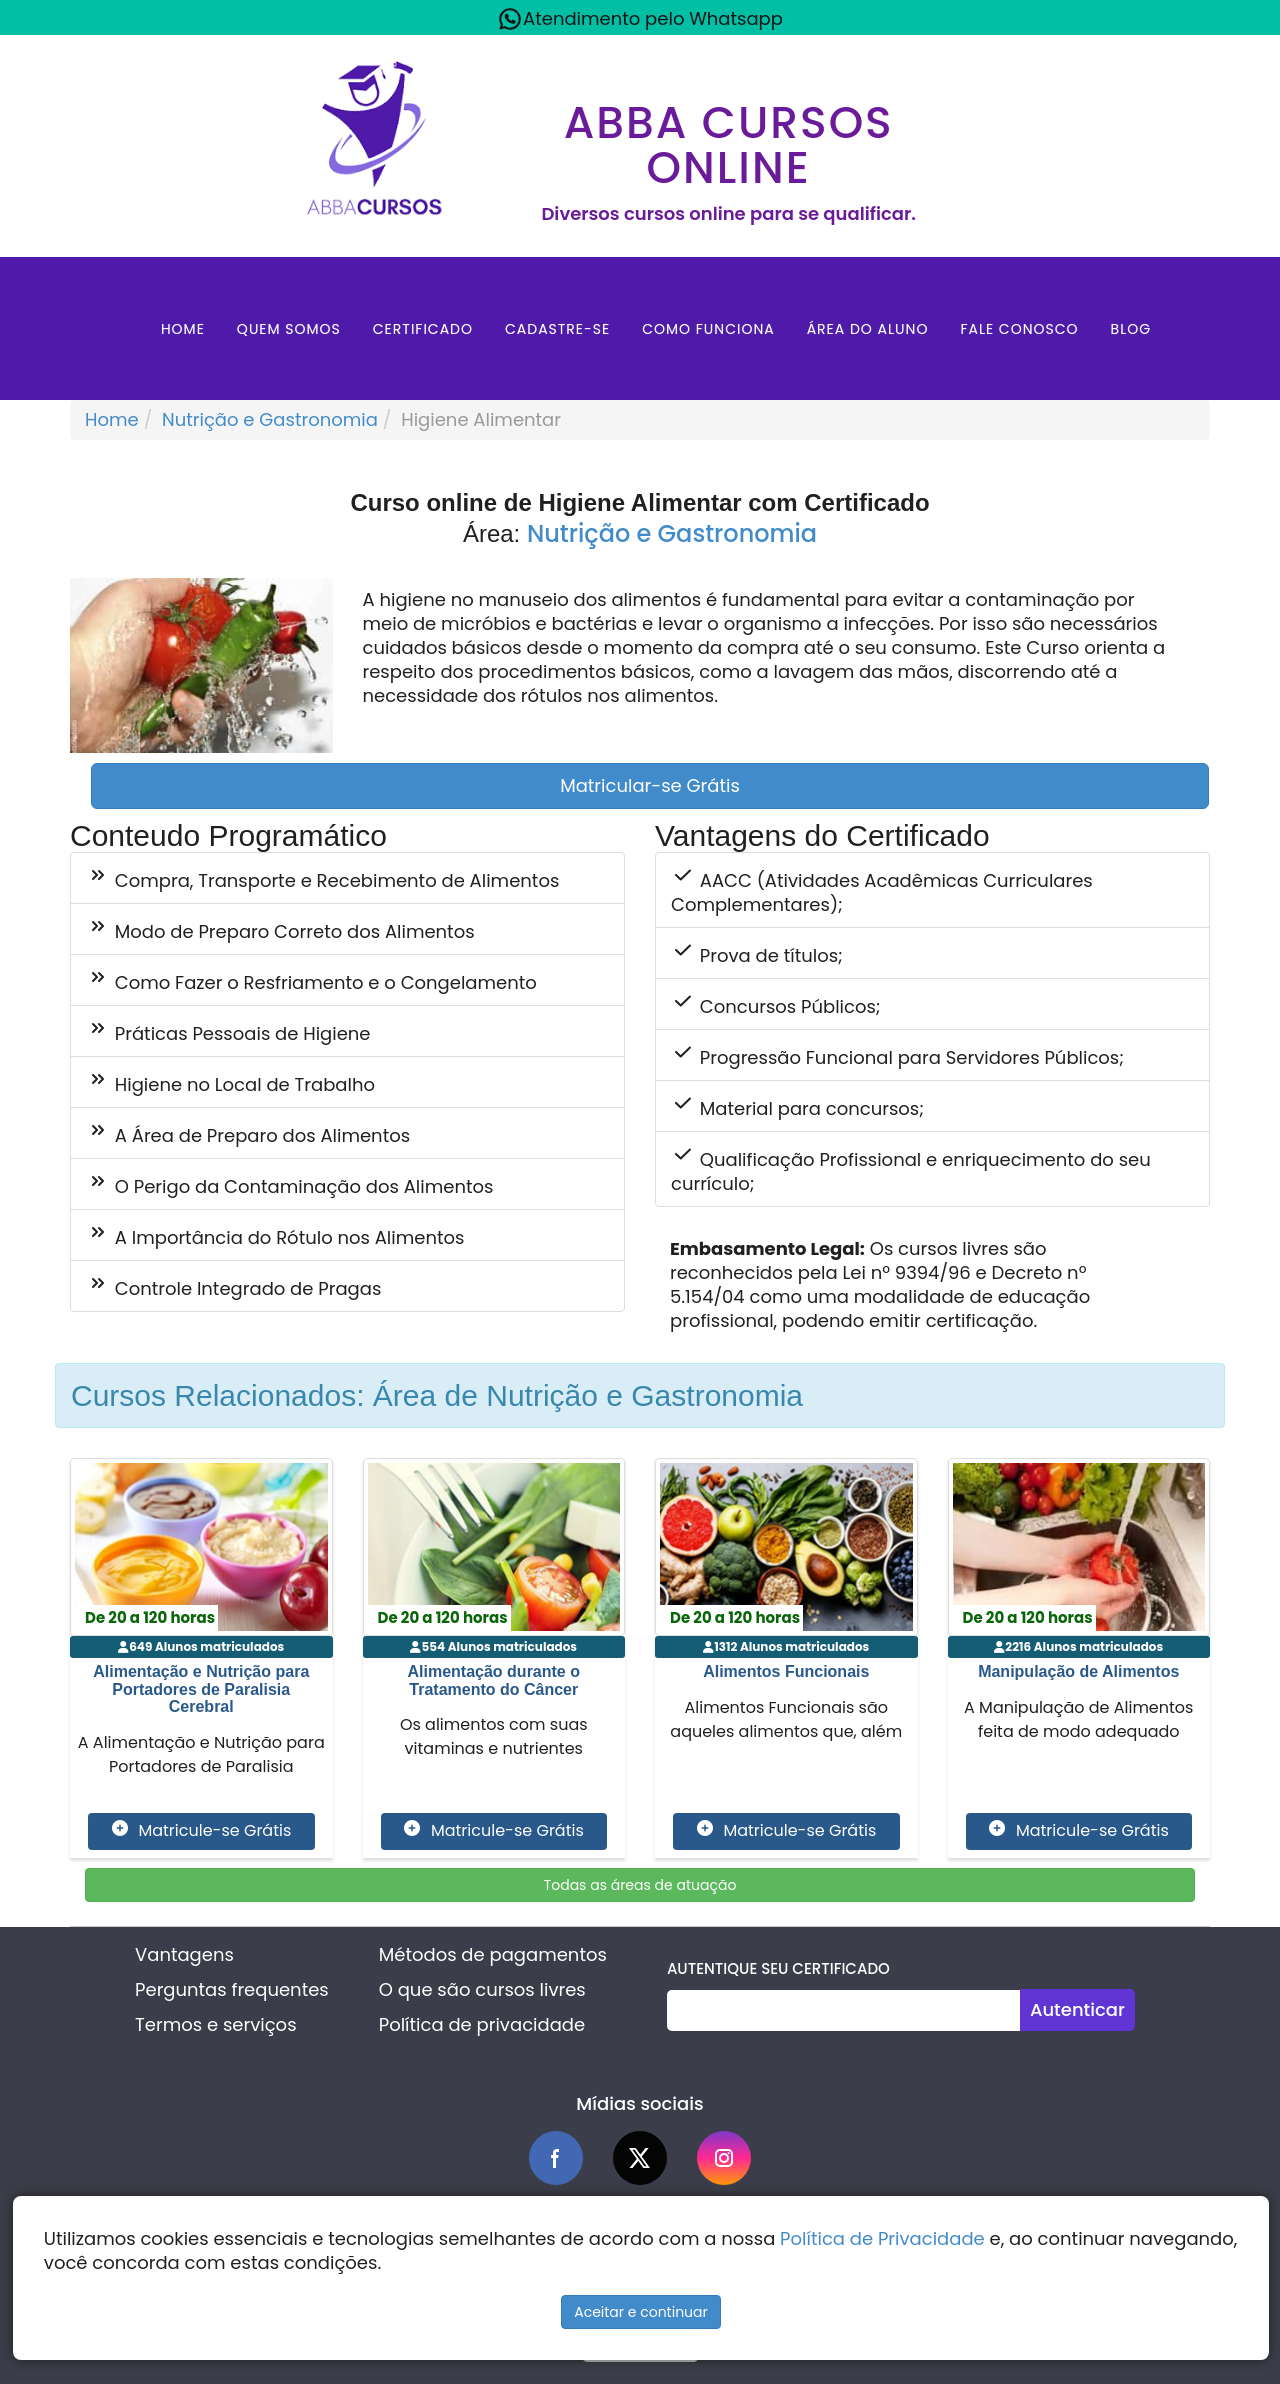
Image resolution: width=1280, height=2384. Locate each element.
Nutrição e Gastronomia (270, 419)
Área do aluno (868, 329)
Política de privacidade (482, 2024)
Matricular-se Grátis (650, 785)
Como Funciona (708, 329)
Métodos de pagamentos (493, 1954)
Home (183, 329)
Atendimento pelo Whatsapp (640, 19)
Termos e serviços (215, 2024)
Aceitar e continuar (641, 2312)
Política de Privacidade (882, 2238)
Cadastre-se (557, 329)
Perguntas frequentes (232, 1989)
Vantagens (184, 1954)
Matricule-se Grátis (201, 1831)
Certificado (423, 329)
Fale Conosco (1019, 329)
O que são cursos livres (482, 1989)
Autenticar (1077, 2009)
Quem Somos (289, 329)
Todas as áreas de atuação (640, 1885)
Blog (1131, 329)
